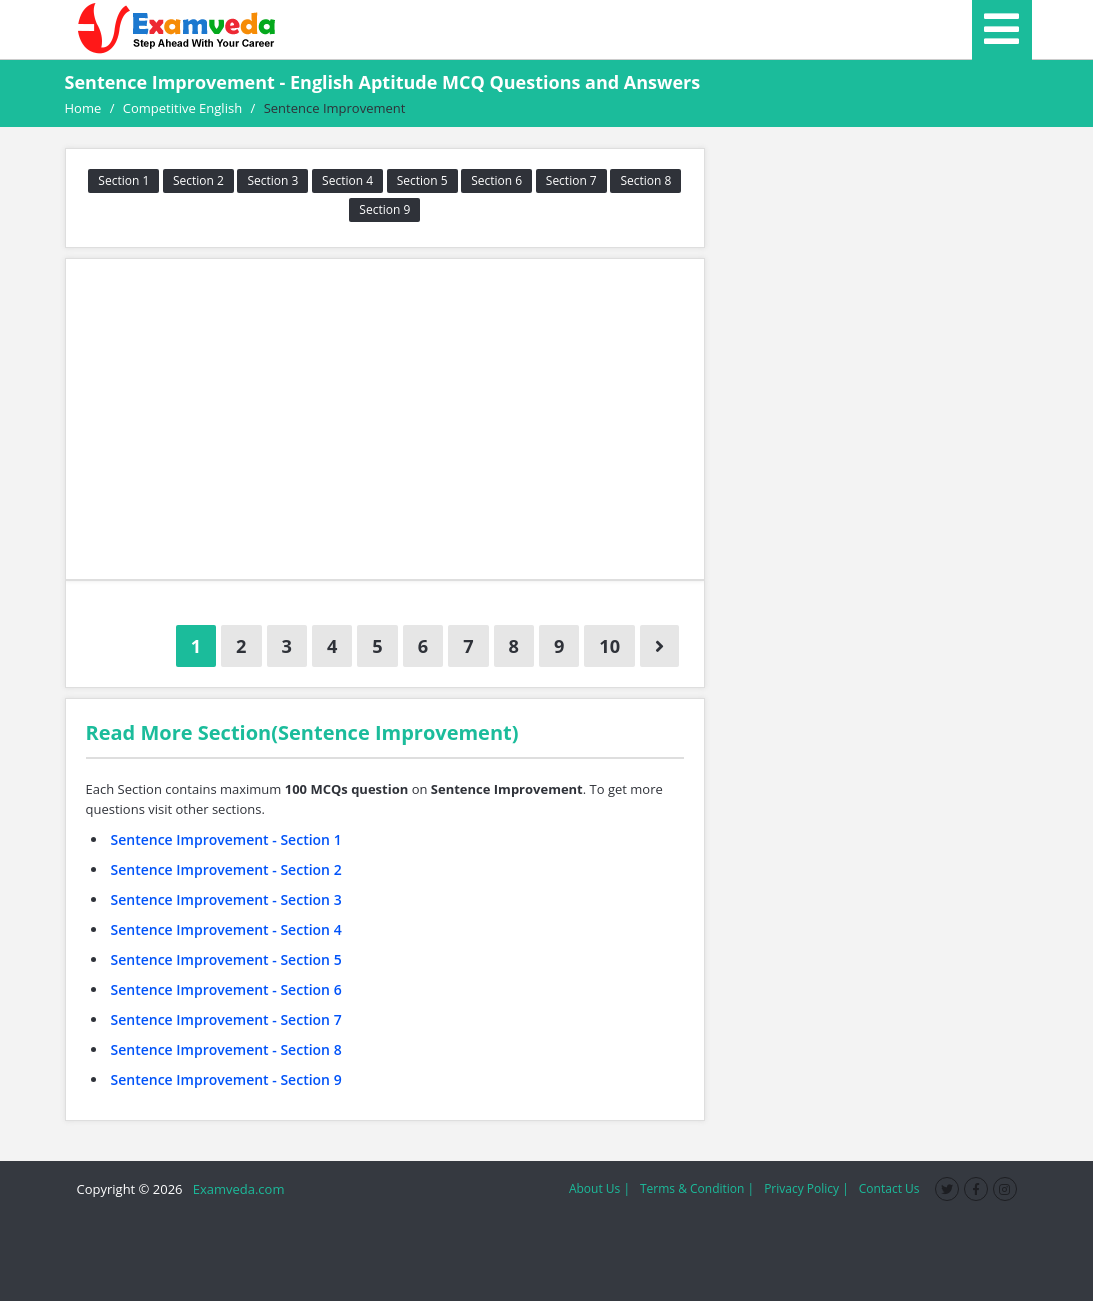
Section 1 (123, 180)
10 (609, 646)
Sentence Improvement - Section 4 (226, 929)
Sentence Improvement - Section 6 (226, 989)
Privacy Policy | (806, 1188)
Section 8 (645, 180)
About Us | (599, 1188)
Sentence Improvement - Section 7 (226, 1019)
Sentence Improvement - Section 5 (226, 959)
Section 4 (347, 180)
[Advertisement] (385, 419)
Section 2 (198, 180)
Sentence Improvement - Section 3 (226, 899)
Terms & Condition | (697, 1188)
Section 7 (571, 180)
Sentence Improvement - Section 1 (226, 839)
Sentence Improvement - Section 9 (226, 1079)
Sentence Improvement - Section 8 (226, 1049)
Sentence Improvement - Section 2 (226, 869)
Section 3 (272, 180)
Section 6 (496, 180)
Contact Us (889, 1188)
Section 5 (422, 180)
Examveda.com (235, 1189)
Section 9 (384, 209)
